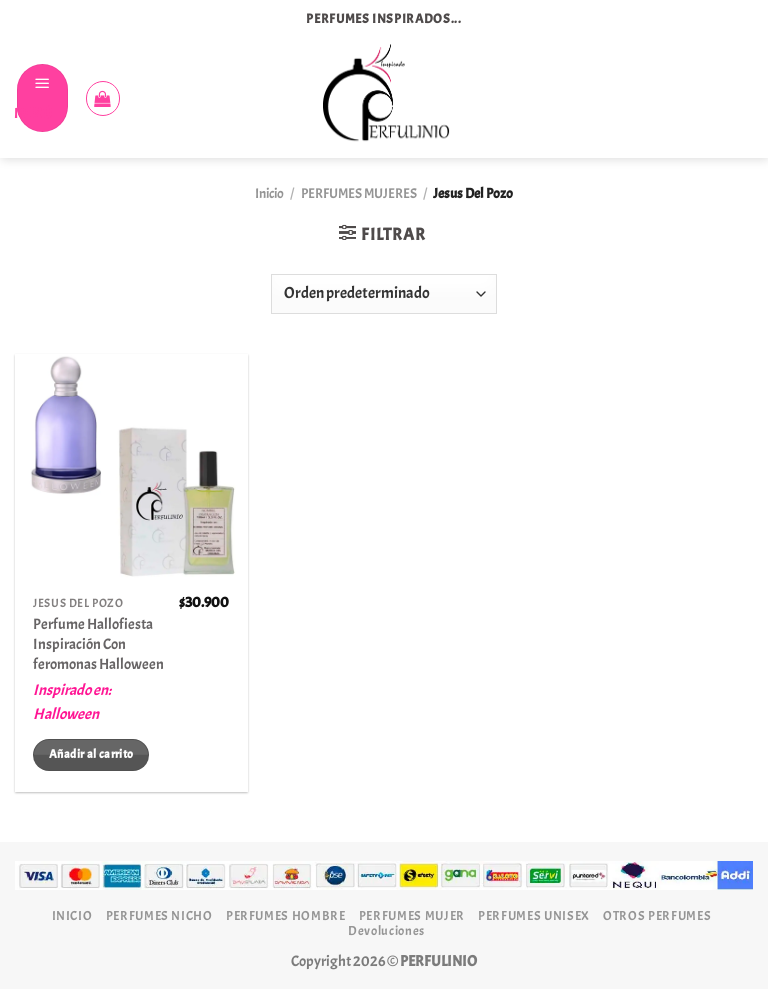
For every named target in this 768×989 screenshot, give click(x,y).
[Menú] (43, 98)
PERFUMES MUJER (412, 915)
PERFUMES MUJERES (359, 193)
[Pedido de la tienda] (384, 294)
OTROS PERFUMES (657, 915)
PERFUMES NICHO (159, 915)
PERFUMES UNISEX (534, 915)
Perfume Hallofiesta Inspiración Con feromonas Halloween (98, 644)
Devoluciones (386, 930)
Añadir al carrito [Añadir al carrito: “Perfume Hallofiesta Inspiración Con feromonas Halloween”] (91, 754)
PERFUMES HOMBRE (286, 915)
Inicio (269, 193)
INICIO (72, 915)
